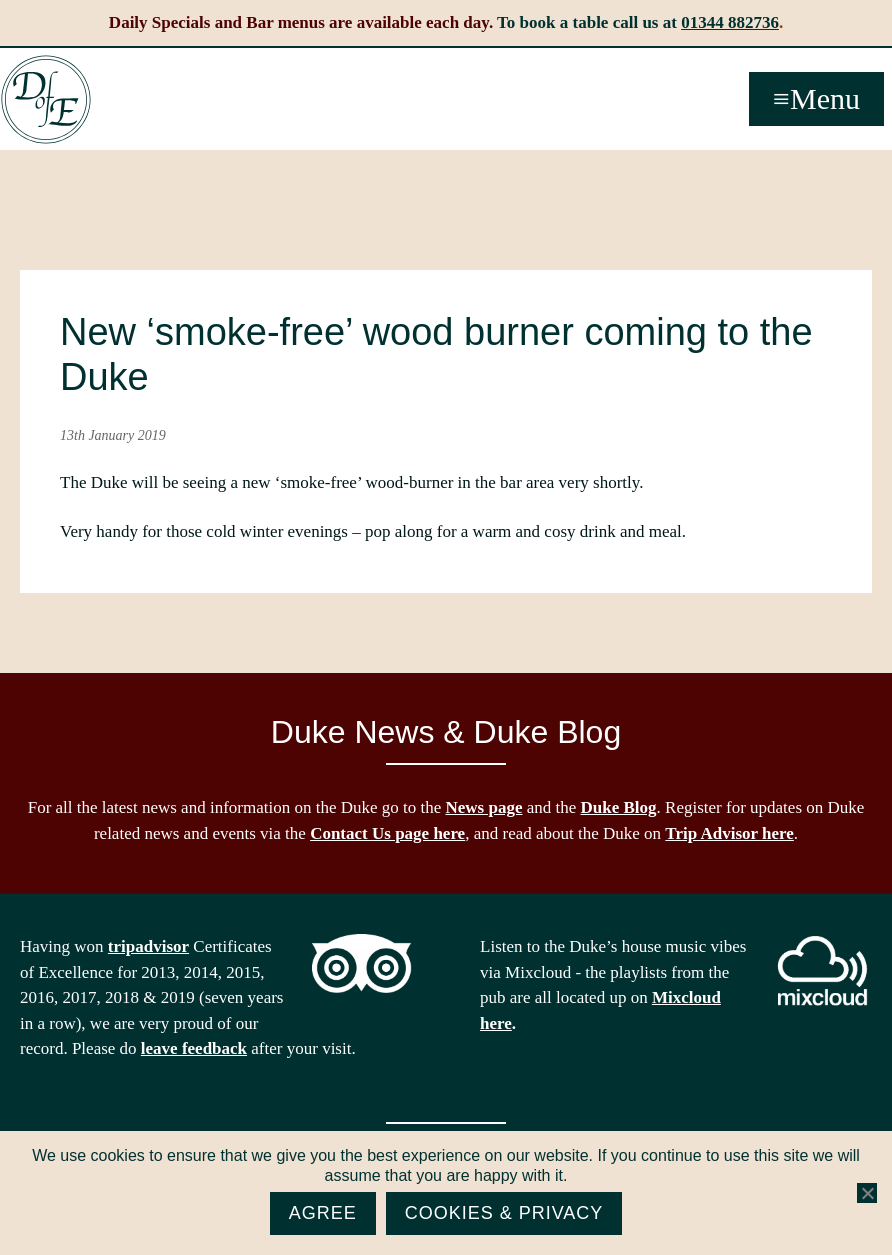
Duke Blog (619, 807)
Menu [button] (825, 98)
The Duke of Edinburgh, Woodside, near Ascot (46, 100)
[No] (867, 1193)
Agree (323, 1213)
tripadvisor (148, 946)
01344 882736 (730, 22)
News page (484, 807)
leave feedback (194, 1048)
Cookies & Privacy (504, 1213)
